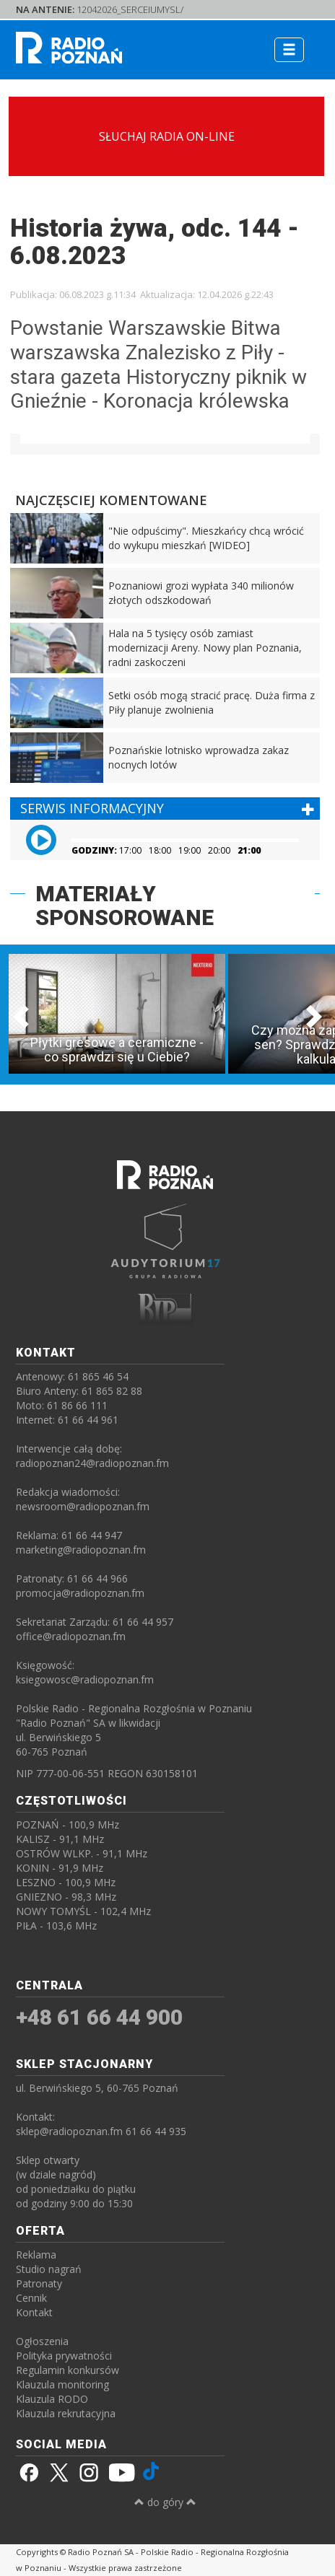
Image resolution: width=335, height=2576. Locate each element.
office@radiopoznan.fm (71, 1636)
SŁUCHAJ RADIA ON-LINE (167, 136)
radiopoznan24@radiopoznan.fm (92, 1463)
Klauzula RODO (52, 2399)
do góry (165, 2502)
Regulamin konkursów (67, 2370)
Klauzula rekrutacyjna (66, 2413)
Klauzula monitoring (62, 2384)
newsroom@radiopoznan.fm (82, 1506)
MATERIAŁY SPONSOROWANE (124, 905)
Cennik (31, 2298)
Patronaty (39, 2283)
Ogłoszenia (42, 2341)
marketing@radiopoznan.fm (81, 1549)
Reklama (36, 2254)
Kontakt (34, 2312)
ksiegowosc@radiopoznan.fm (85, 1679)
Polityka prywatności (64, 2355)
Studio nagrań (49, 2269)
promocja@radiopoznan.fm (80, 1593)
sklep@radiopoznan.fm (69, 2131)
